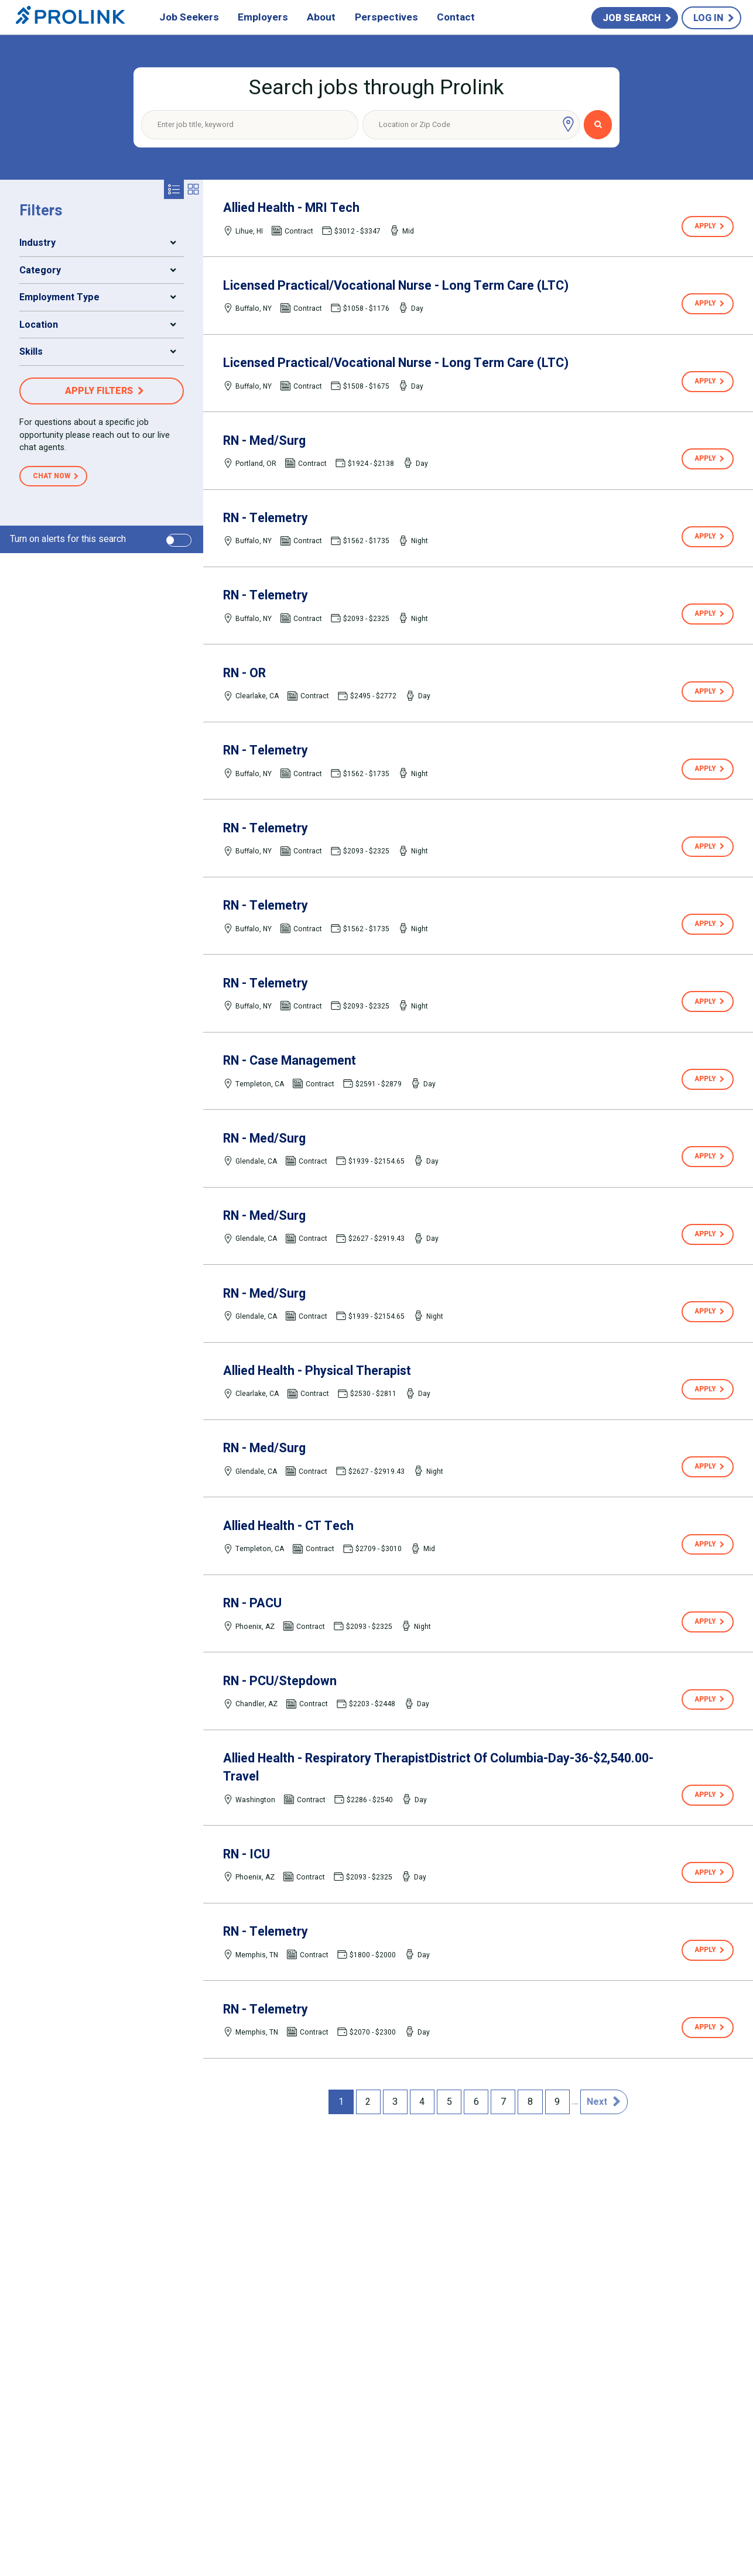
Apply (705, 226)
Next (597, 2102)
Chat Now (51, 476)
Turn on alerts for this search (68, 539)
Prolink (70, 17)
